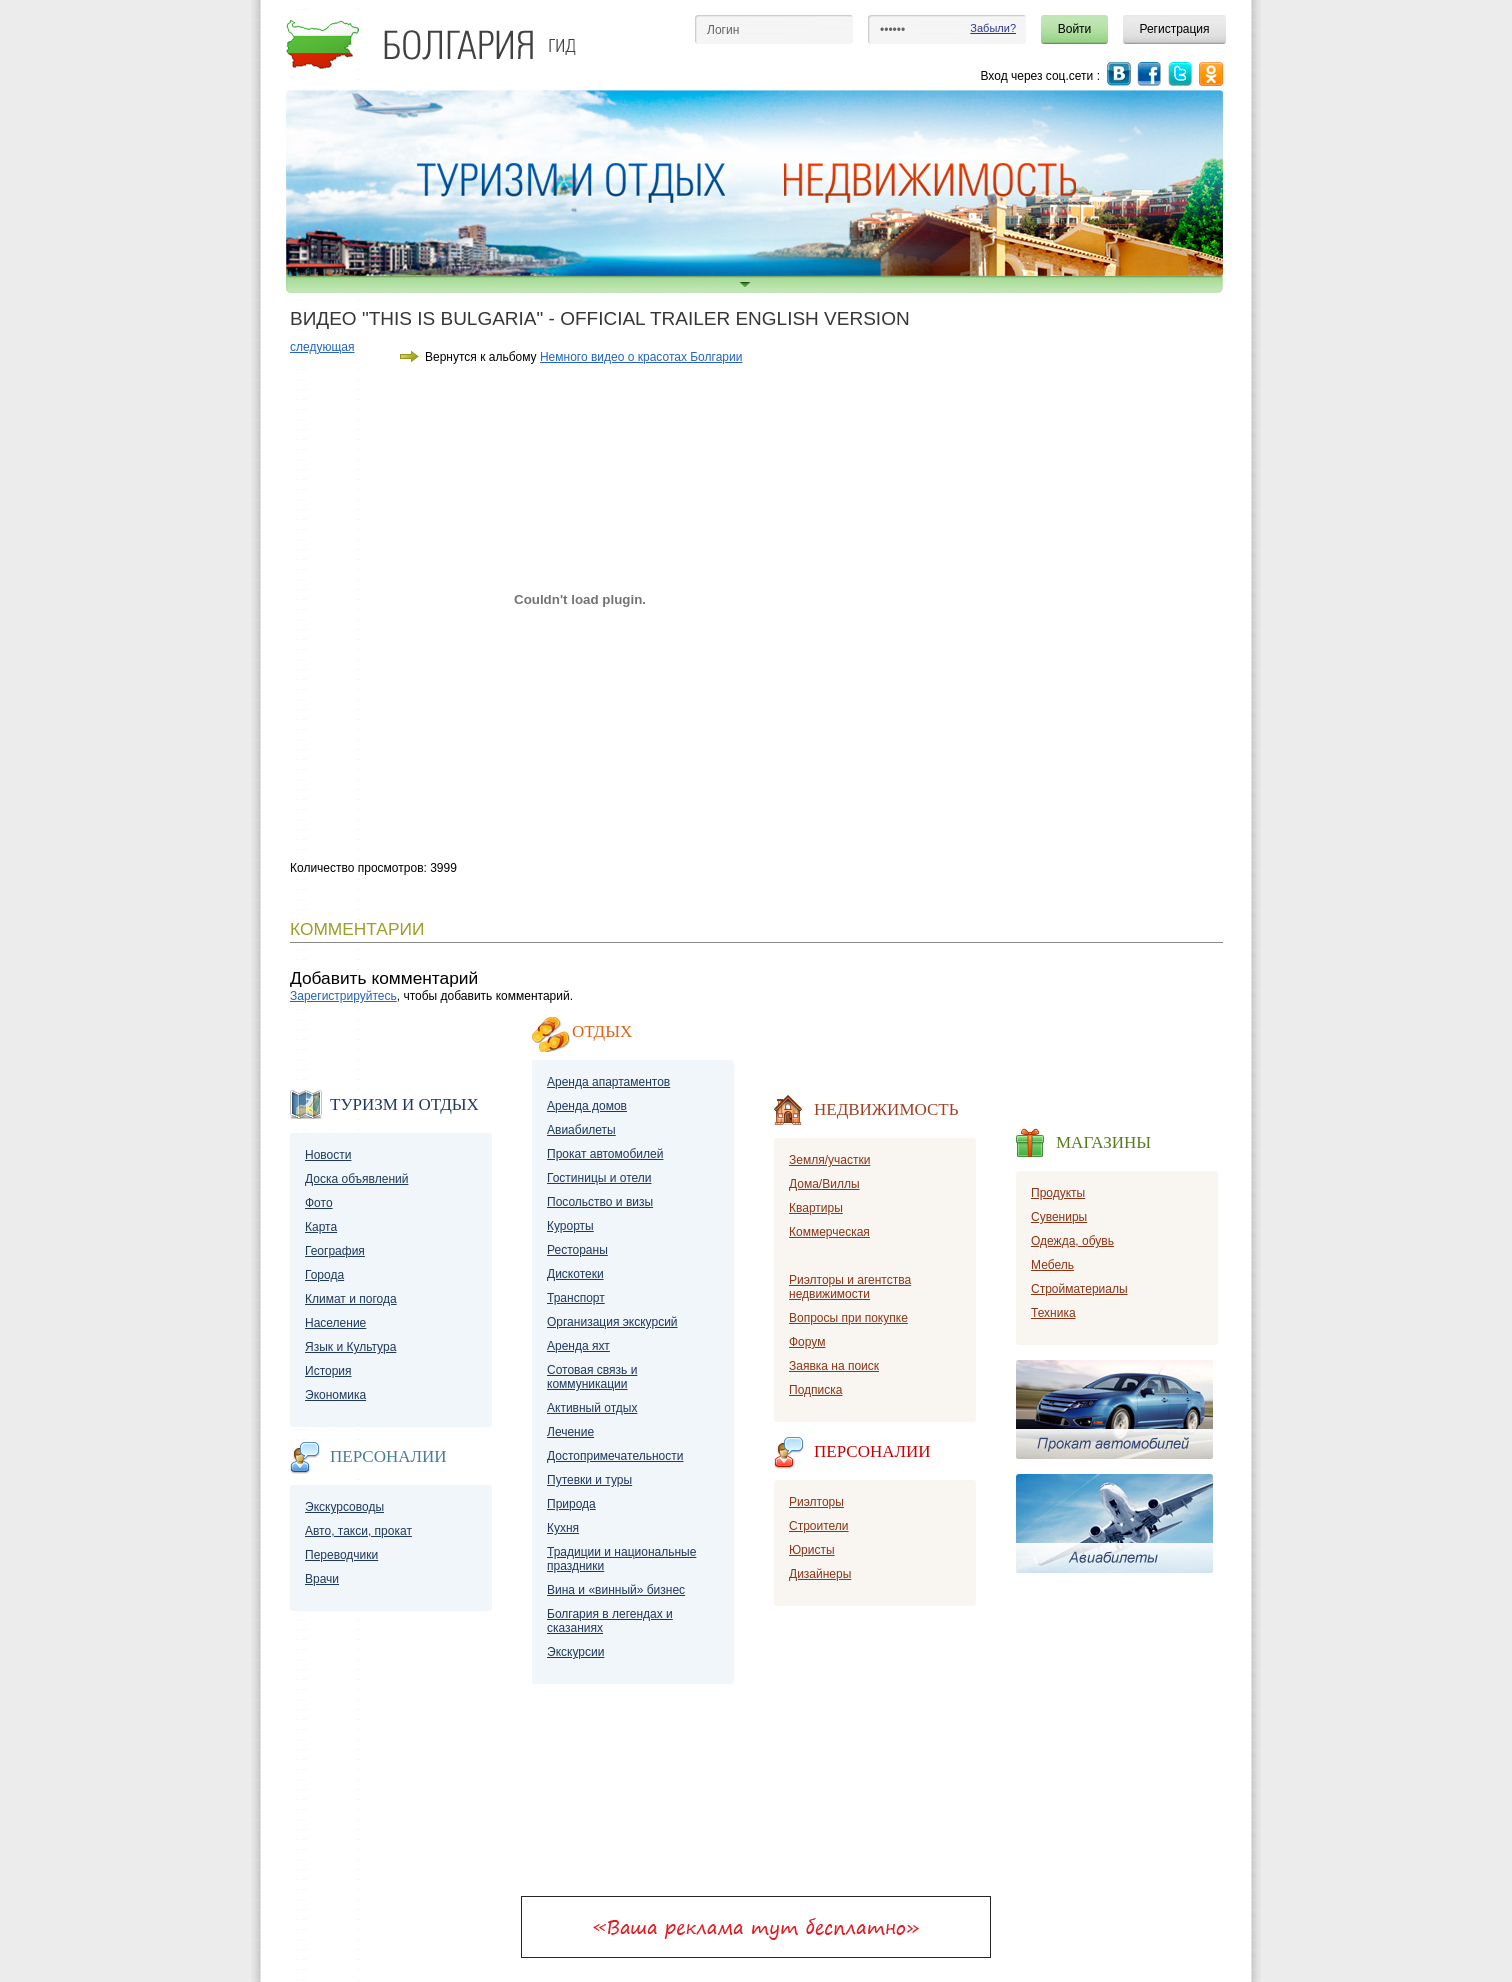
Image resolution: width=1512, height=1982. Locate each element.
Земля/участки (829, 1160)
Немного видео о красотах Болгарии (641, 357)
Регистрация (1174, 29)
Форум (807, 1342)
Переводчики (341, 1555)
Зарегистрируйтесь (343, 996)
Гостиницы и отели (599, 1178)
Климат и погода (351, 1299)
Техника (1053, 1313)
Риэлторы (816, 1502)
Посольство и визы (600, 1202)
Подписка (815, 1390)
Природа (571, 1504)
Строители (819, 1526)
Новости (328, 1155)
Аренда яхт (578, 1346)
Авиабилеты (581, 1130)
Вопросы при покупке (848, 1318)
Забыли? (993, 28)
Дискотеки (575, 1274)
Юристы (812, 1550)
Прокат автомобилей (605, 1154)
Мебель (1052, 1265)
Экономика (335, 1395)
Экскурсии (575, 1652)
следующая (322, 347)
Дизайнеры (820, 1574)
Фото (319, 1203)
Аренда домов (587, 1106)
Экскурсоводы (344, 1507)
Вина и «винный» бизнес (616, 1590)
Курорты (570, 1226)
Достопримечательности (615, 1456)
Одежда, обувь (1072, 1241)
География (335, 1251)
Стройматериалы (1079, 1289)
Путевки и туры (589, 1480)
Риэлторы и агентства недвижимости (850, 1287)
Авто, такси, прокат (358, 1531)
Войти (1075, 29)
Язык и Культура (350, 1347)
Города (324, 1275)
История (328, 1371)
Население (335, 1323)
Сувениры (1059, 1217)
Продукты (1058, 1193)
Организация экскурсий (612, 1322)
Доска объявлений (356, 1179)
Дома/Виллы (824, 1184)
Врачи (322, 1579)
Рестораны (577, 1250)
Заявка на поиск (834, 1366)
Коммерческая (829, 1232)
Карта (321, 1227)
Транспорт (576, 1298)
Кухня (563, 1528)
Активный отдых (592, 1408)
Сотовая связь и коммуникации (592, 1377)
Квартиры (816, 1208)
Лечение (570, 1432)
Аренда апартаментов (608, 1082)
